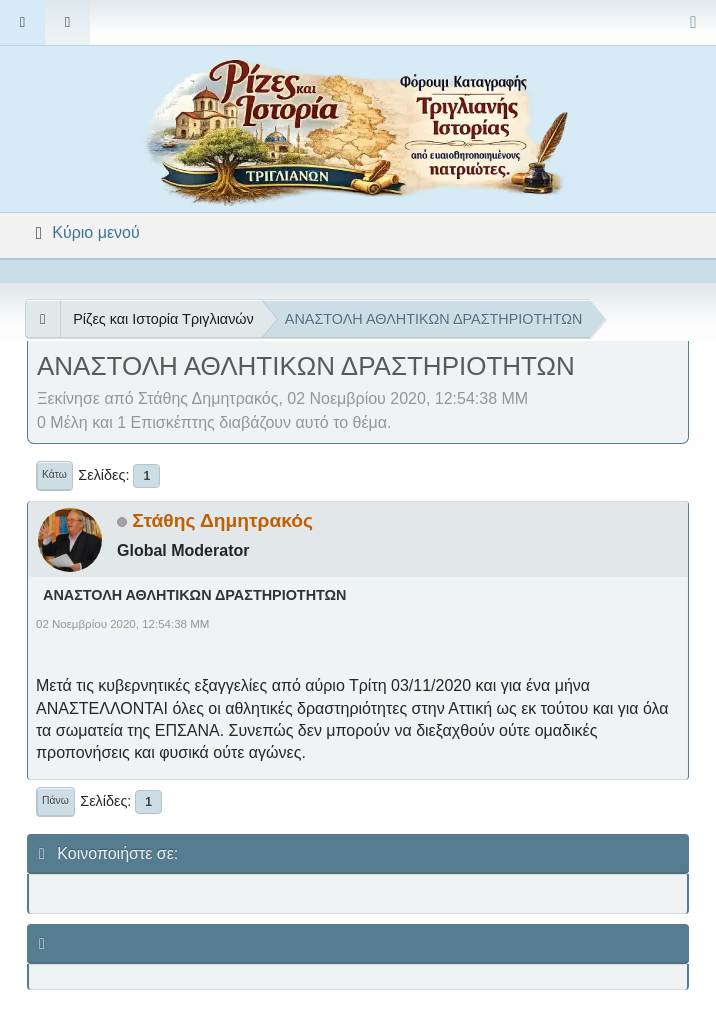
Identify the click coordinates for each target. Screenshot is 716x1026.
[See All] (42, 319)
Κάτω (54, 474)
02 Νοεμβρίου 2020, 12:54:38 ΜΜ (122, 624)
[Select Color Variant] (693, 22)
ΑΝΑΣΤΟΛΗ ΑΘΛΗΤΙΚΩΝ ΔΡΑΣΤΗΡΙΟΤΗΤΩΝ (195, 595)
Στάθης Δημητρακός (222, 520)
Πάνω (55, 800)
